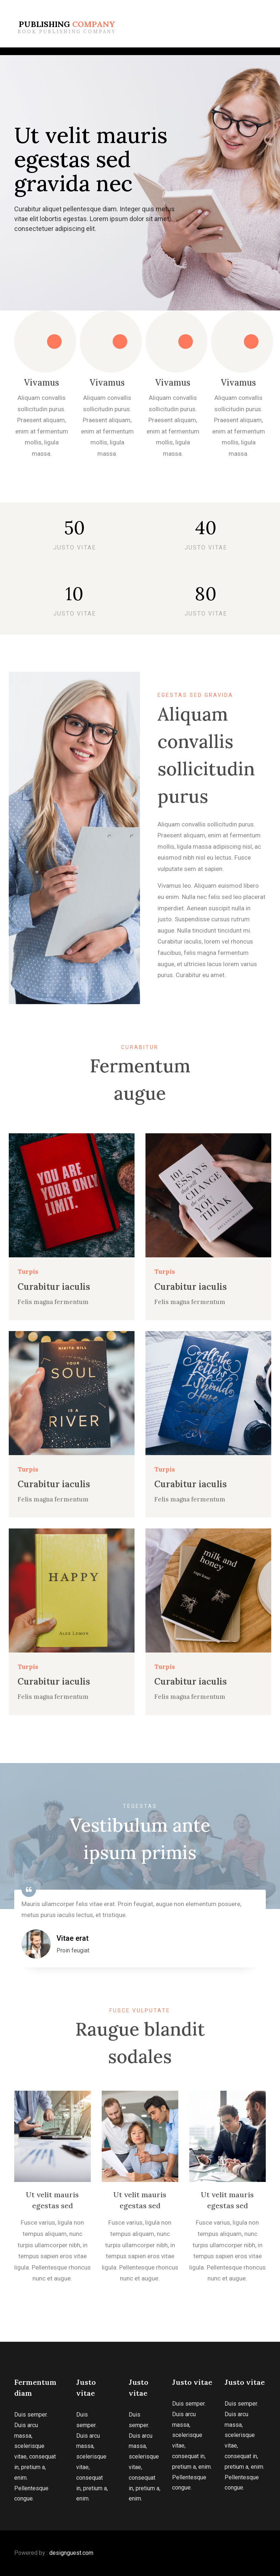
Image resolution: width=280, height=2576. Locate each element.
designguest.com (71, 2552)
